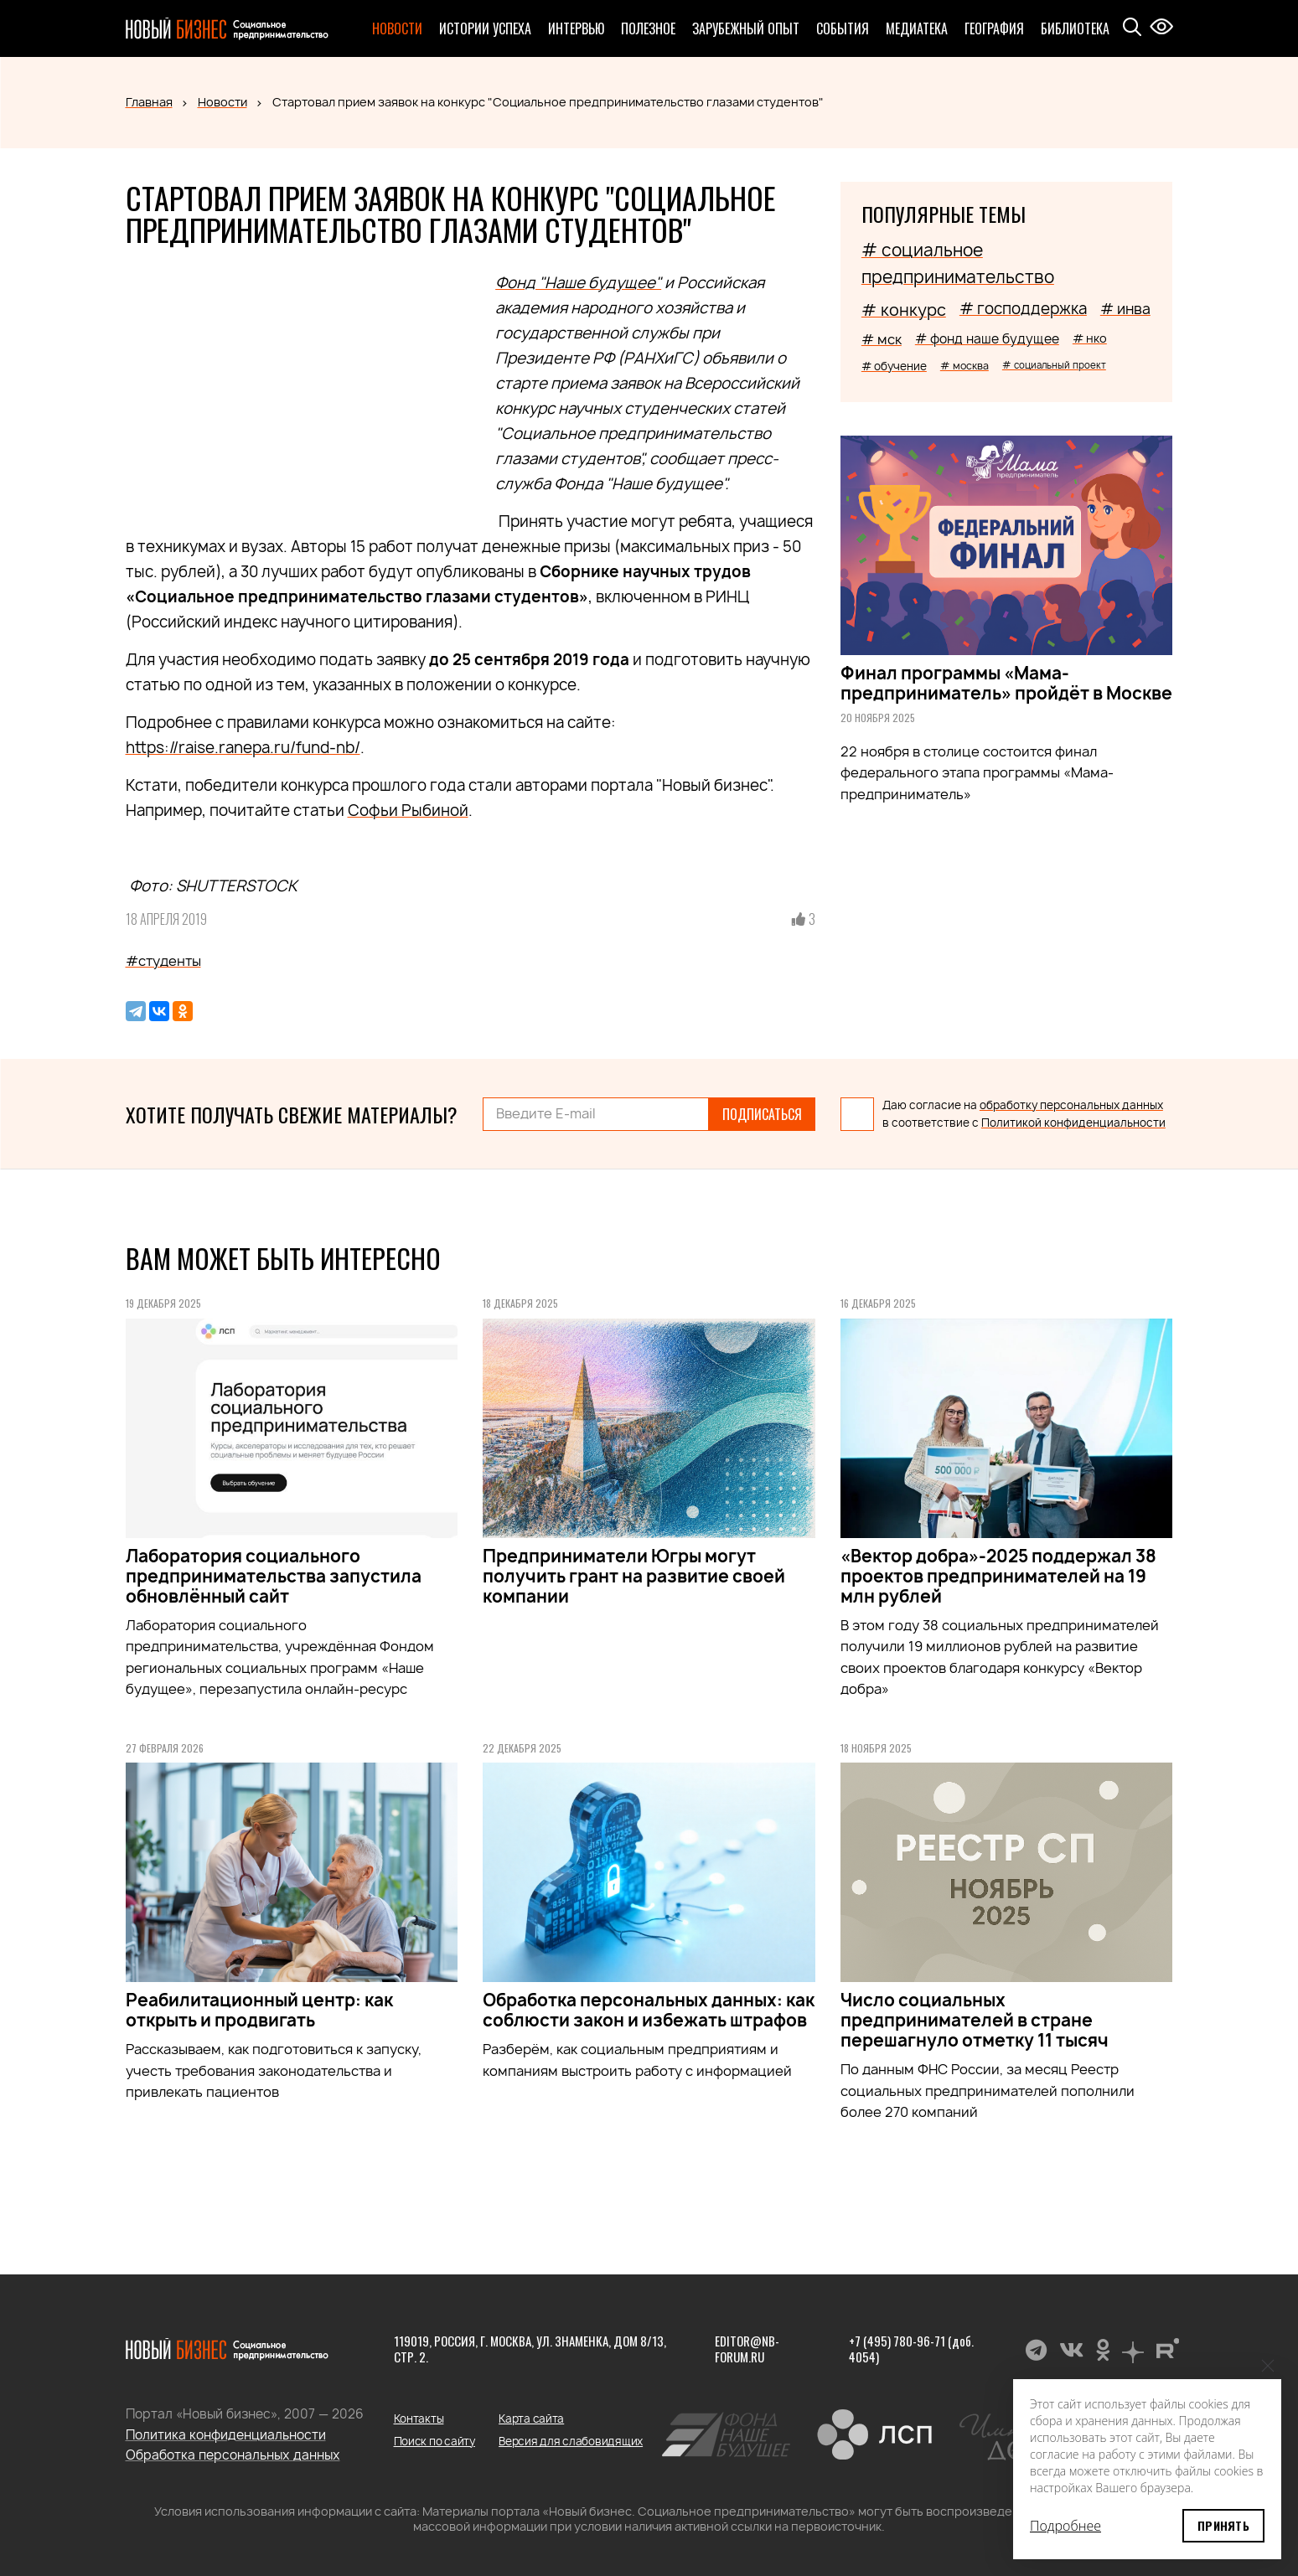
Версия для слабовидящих (571, 2441)
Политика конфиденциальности (226, 2435)
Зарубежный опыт (745, 28)
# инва (1125, 308)
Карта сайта (531, 2418)
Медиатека (917, 28)
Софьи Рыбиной (408, 810)
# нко (1090, 338)
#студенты (163, 961)
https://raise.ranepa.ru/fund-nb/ (243, 747)
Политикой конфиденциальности (1073, 1122)
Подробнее (1065, 2525)
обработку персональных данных (1071, 1104)
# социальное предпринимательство (957, 263)
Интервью (576, 28)
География (994, 28)
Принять (1223, 2525)
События (842, 28)
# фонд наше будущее (987, 339)
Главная (149, 102)
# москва (964, 366)
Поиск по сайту (434, 2441)
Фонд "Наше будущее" (578, 282)
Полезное (648, 28)
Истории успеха (485, 28)
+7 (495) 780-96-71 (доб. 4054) (911, 2349)
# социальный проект (1054, 365)
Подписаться (762, 1114)
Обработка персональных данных (233, 2455)
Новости (397, 28)
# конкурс (903, 310)
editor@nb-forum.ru (747, 2349)
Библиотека (1075, 28)
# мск (881, 339)
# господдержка (1023, 308)
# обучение (894, 366)
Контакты (419, 2418)
